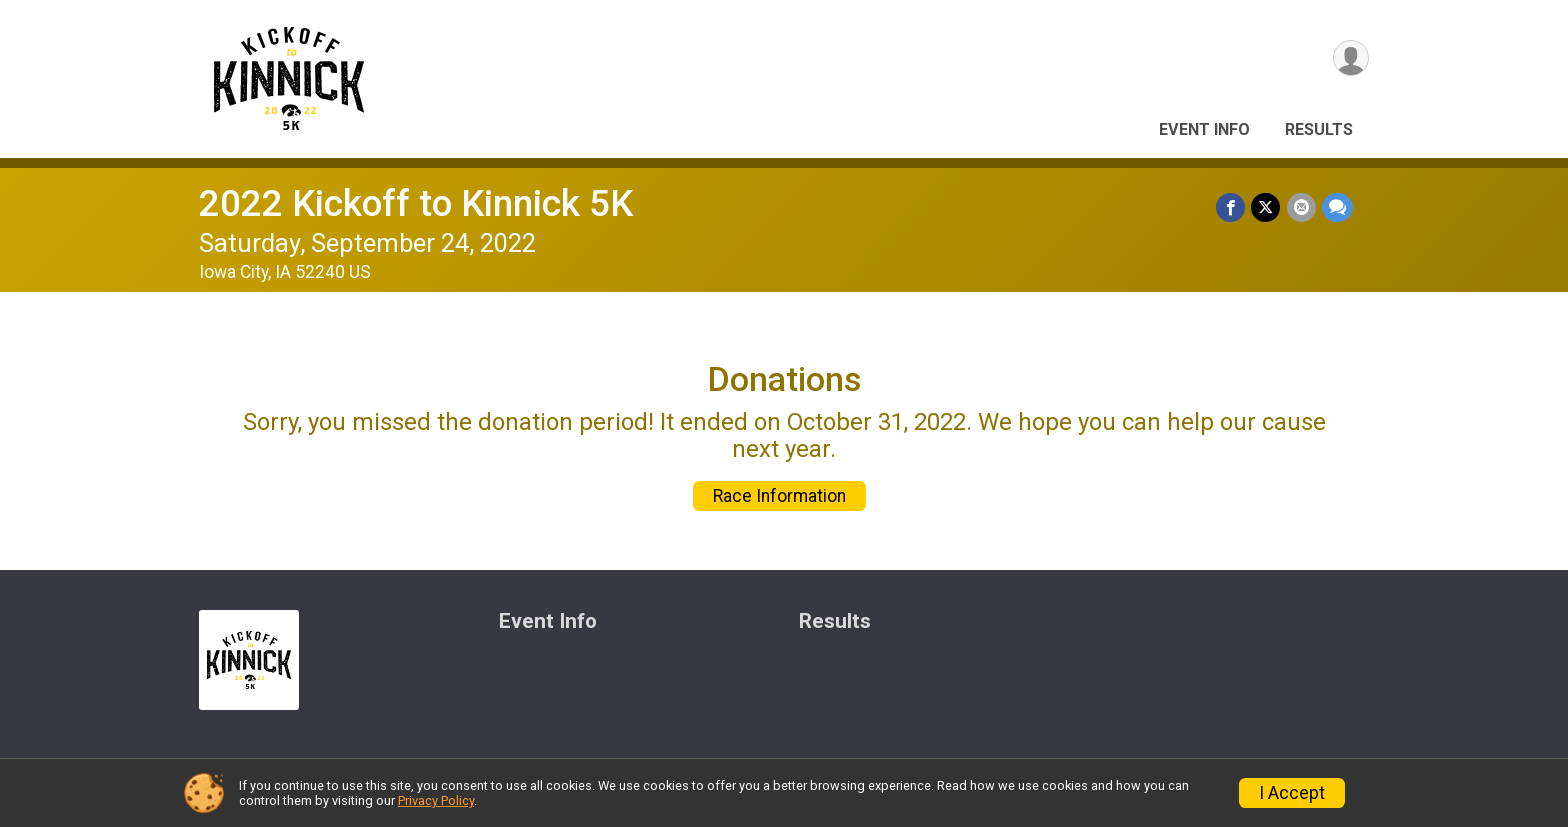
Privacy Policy (436, 800)
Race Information (779, 496)
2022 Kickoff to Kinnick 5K (416, 203)
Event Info (1204, 129)
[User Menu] (1350, 58)
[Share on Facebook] (1231, 207)
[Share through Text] (1337, 207)
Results (1319, 129)
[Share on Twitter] (1266, 207)
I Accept (1292, 793)
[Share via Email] (1301, 207)
